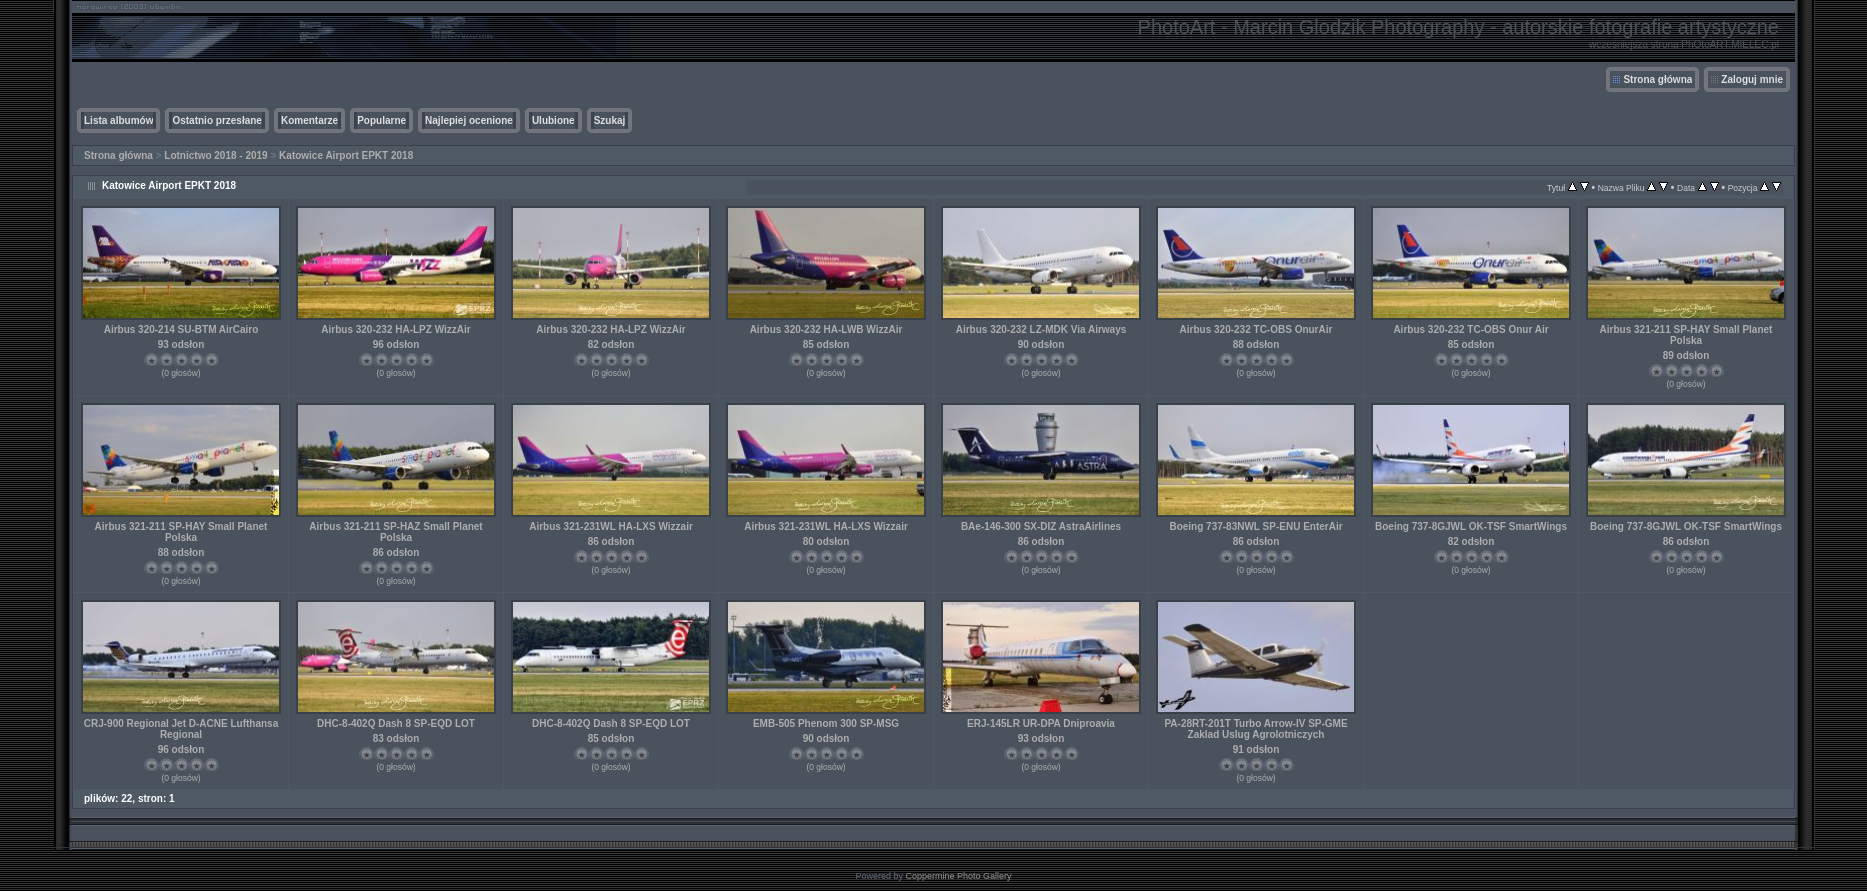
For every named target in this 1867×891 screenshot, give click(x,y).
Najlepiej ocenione (469, 120)
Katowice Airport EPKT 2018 (346, 155)
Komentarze (309, 120)
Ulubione (553, 120)
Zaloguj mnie (1752, 79)
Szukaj (610, 120)
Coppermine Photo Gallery (958, 876)
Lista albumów (118, 120)
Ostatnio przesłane (216, 120)
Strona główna (1657, 79)
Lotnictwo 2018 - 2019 (215, 155)
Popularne (381, 120)
